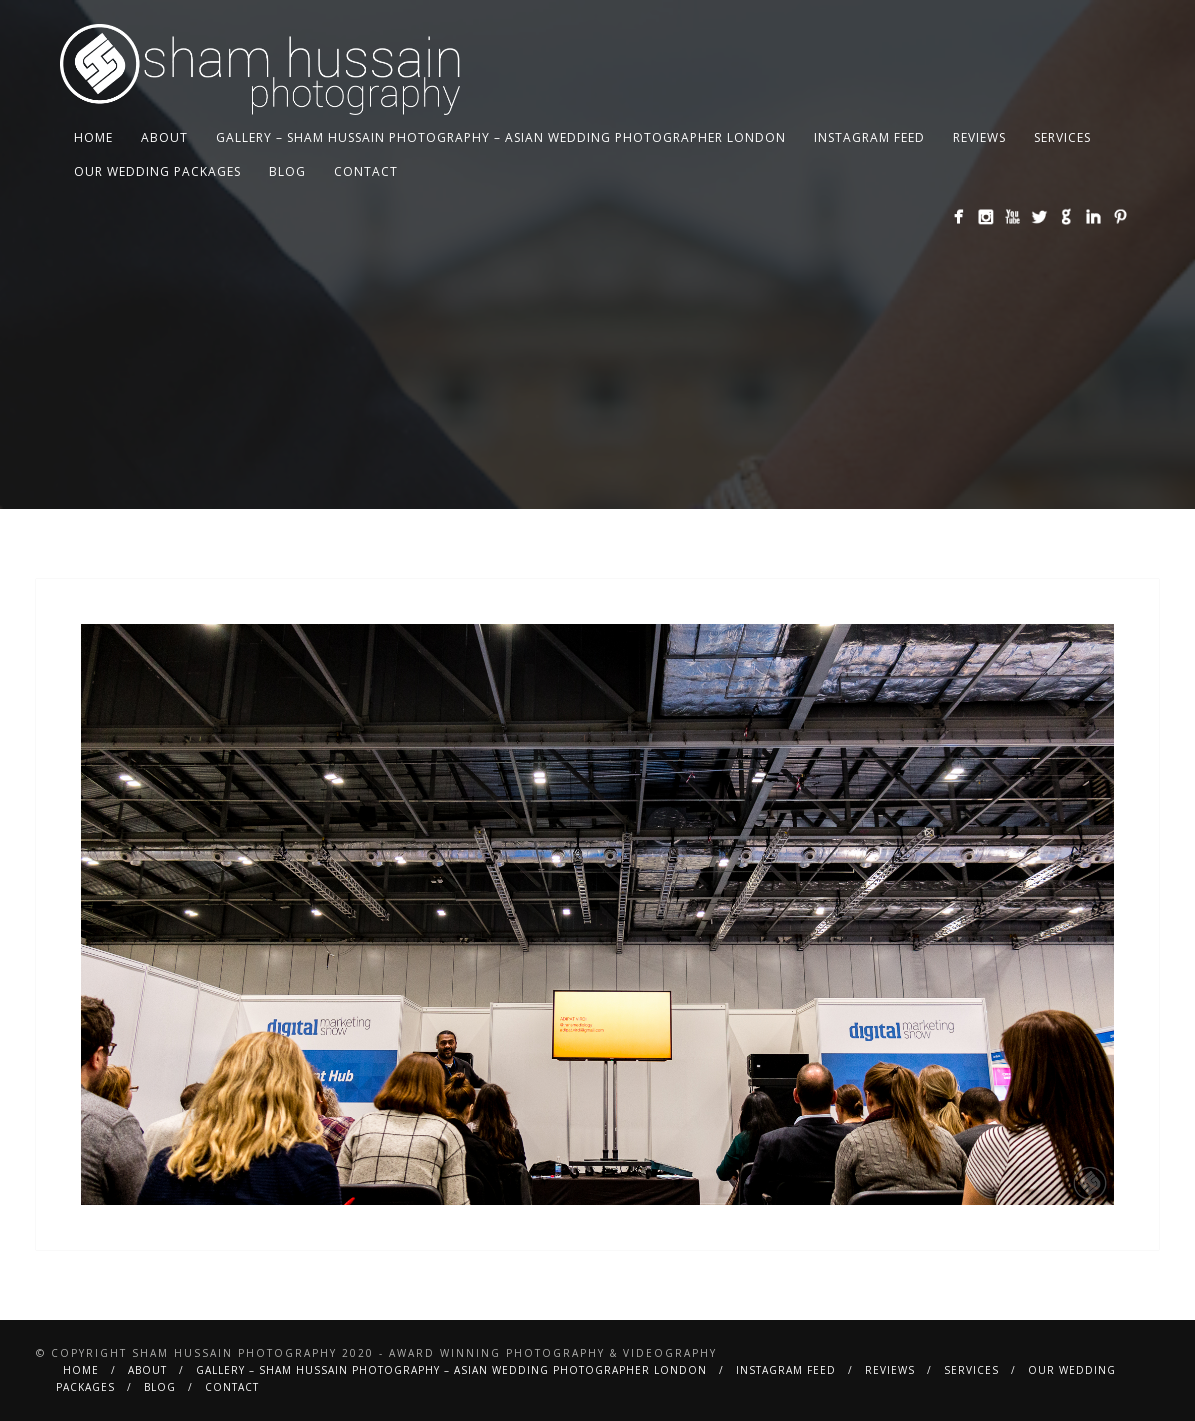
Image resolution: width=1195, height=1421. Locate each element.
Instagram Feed (869, 137)
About (164, 137)
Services (1062, 137)
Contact (366, 171)
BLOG (287, 171)
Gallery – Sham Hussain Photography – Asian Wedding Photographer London (501, 137)
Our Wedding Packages (157, 171)
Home (93, 137)
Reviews (979, 137)
